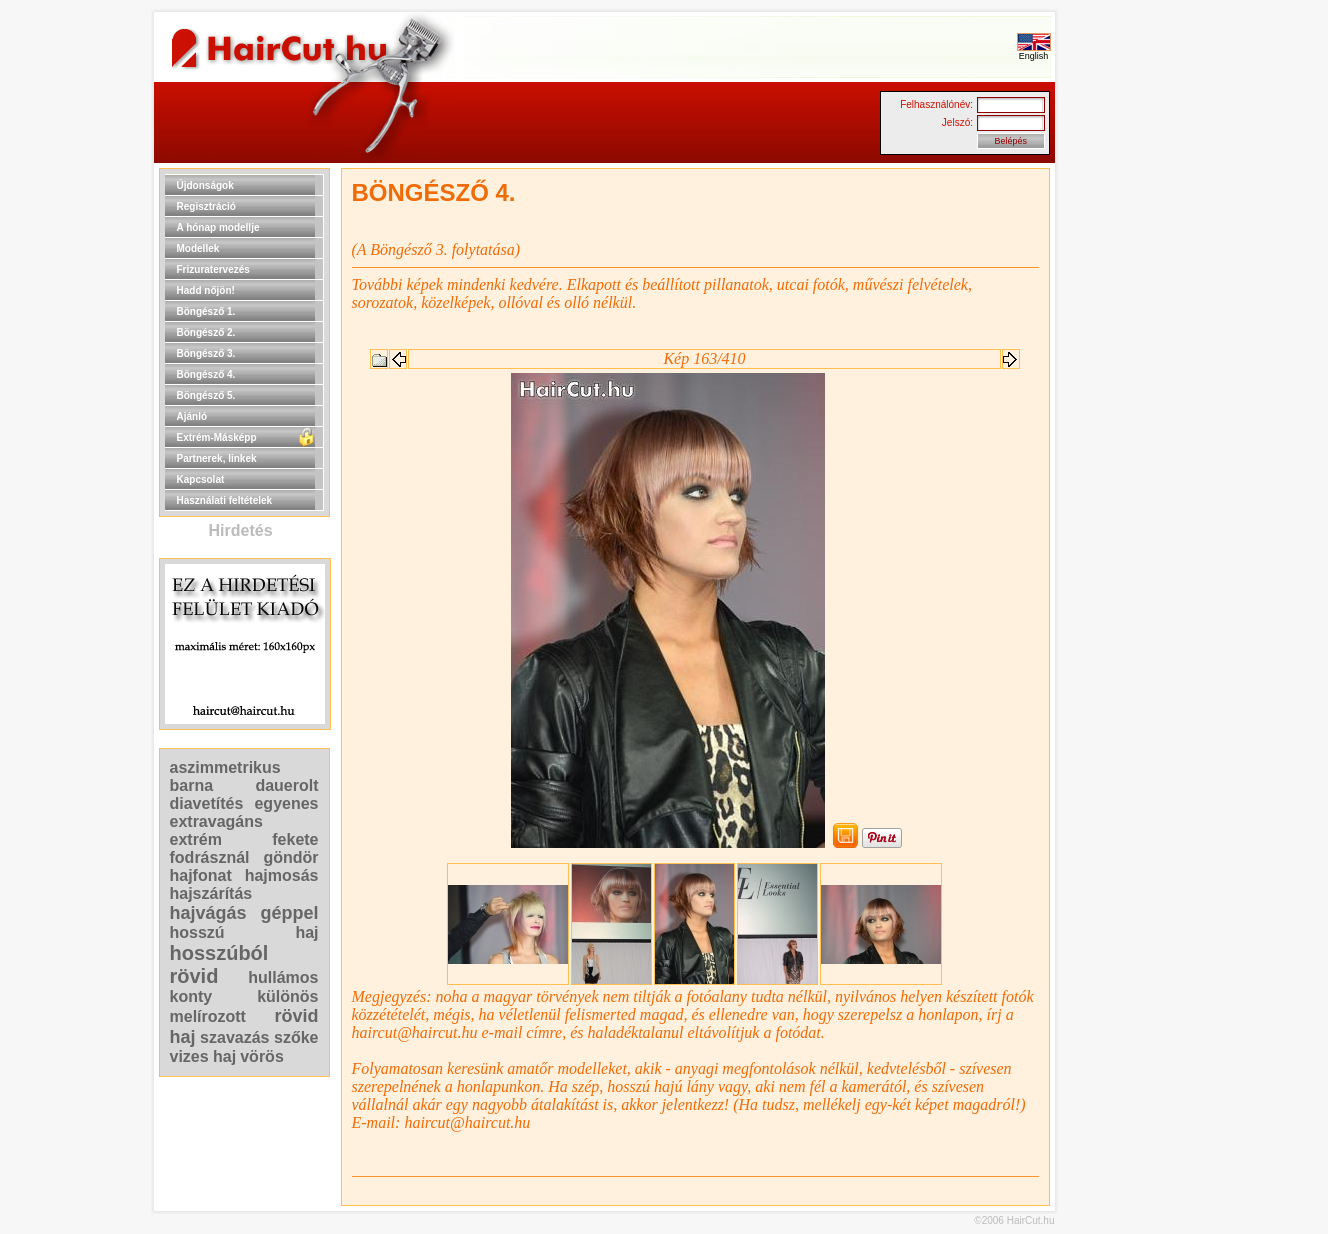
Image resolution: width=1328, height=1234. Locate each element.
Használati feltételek (225, 500)
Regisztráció (206, 206)
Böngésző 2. (206, 332)
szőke (296, 1037)
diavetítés (207, 803)
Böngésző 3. (206, 353)
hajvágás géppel (244, 913)
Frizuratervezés (213, 269)
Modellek (198, 248)
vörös (262, 1056)
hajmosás (282, 875)
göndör (290, 857)
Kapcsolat (201, 479)
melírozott (208, 1016)
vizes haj (203, 1056)
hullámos (283, 977)
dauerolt (286, 785)
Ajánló (192, 416)
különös (287, 996)
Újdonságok (205, 185)
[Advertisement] (1119, 468)
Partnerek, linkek (217, 458)
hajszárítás (211, 893)
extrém (196, 839)
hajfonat (201, 875)
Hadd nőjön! (206, 290)
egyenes (286, 803)
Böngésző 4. (206, 374)
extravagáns (216, 821)
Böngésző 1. (206, 311)
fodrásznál (210, 857)
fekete (295, 839)
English (1034, 52)
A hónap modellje (218, 227)
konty (191, 996)
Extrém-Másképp (217, 437)
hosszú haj (244, 932)
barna (192, 785)
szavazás (234, 1037)
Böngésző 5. (206, 395)
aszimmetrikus (225, 767)
